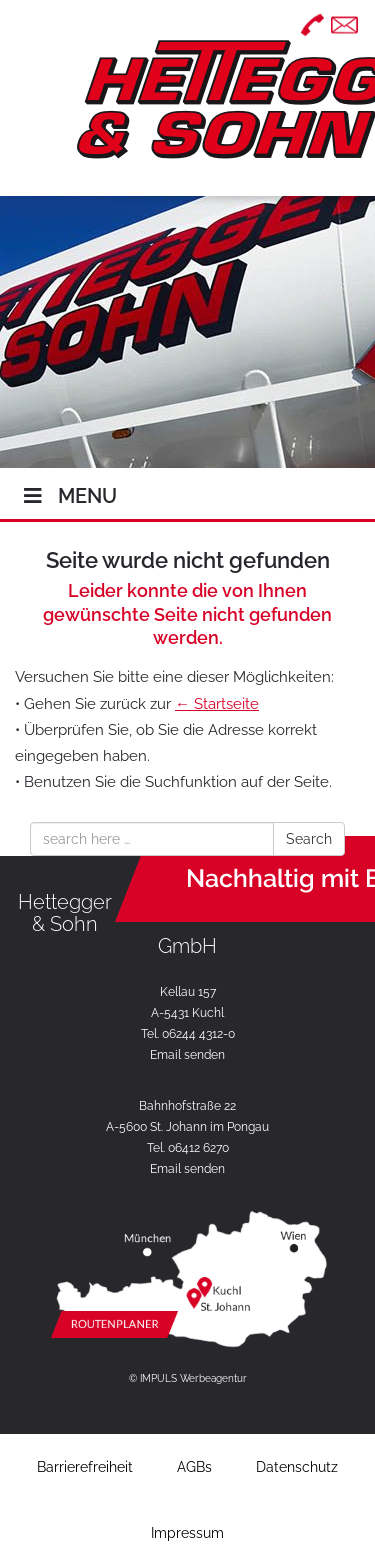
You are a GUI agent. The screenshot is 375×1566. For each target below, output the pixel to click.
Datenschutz (297, 1467)
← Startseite (217, 704)
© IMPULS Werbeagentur (188, 1378)
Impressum (187, 1533)
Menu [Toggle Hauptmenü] (68, 496)
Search (309, 839)
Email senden (187, 1055)
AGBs (194, 1467)
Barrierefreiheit (85, 1467)
